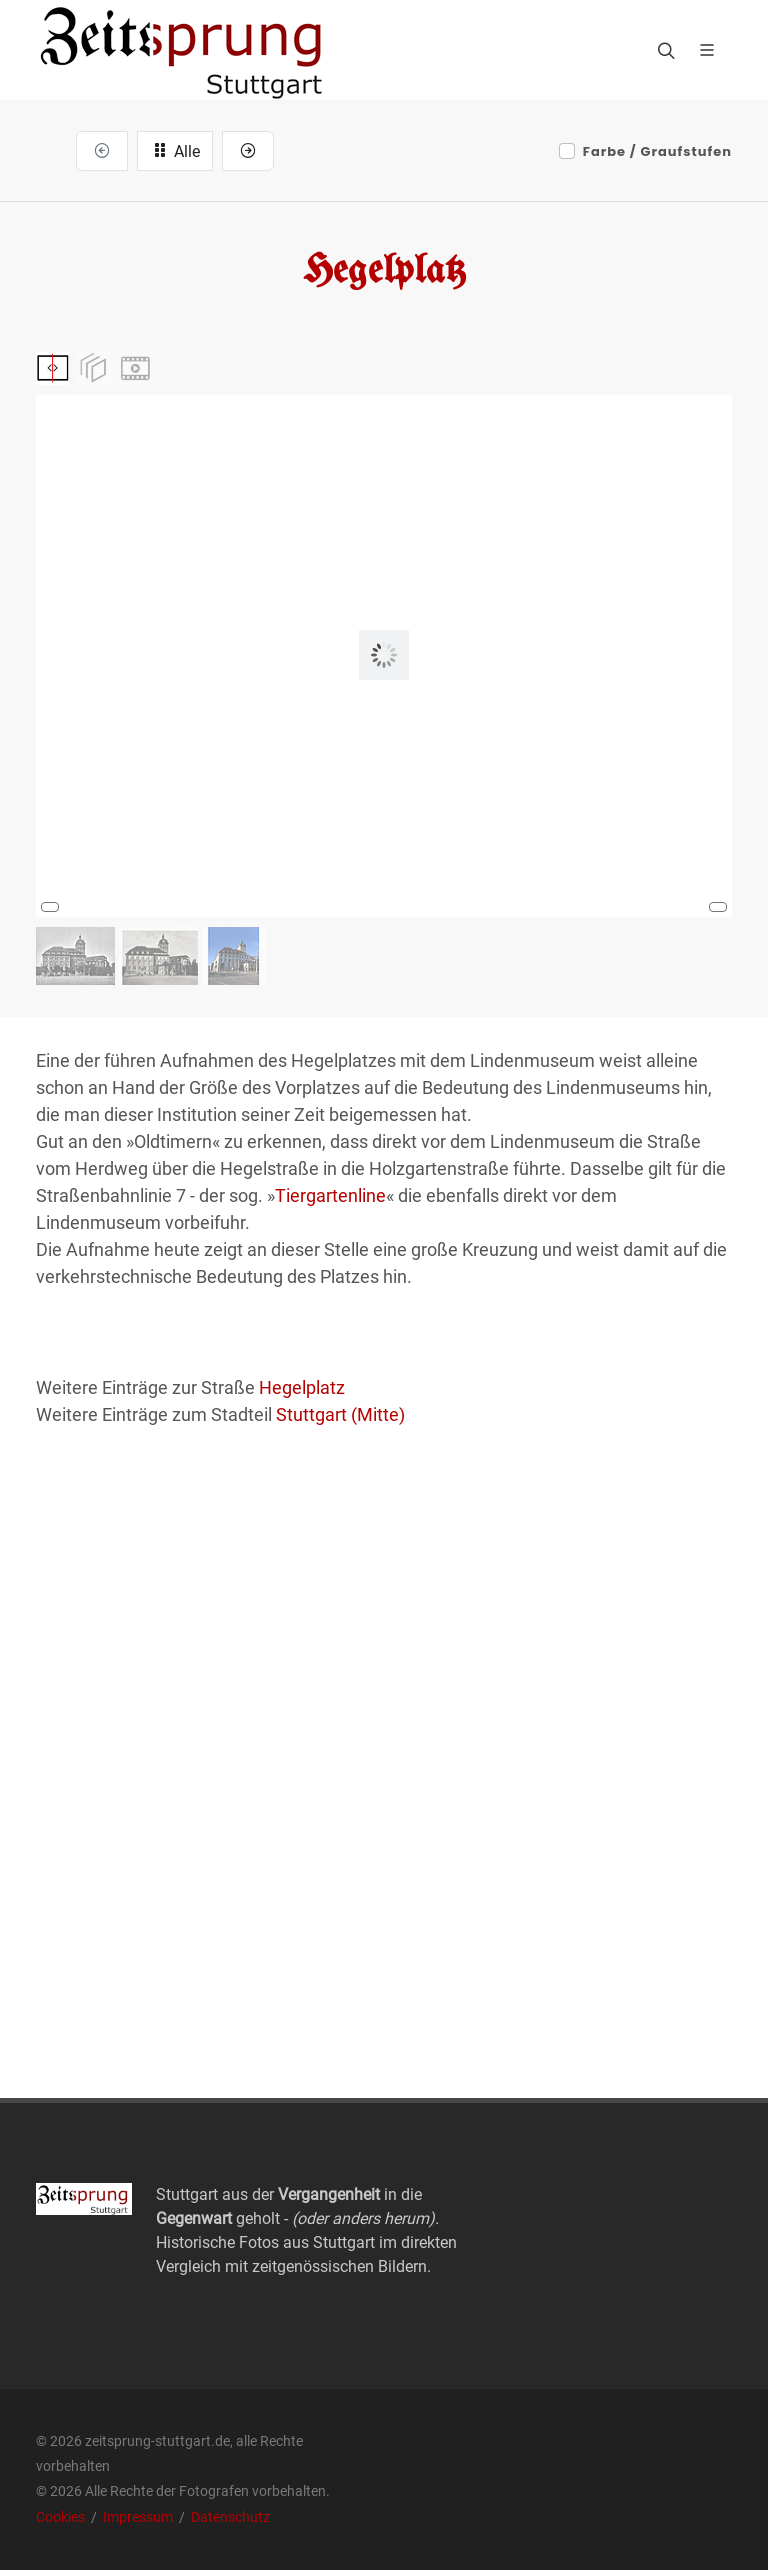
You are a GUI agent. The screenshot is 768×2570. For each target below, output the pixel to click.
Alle (175, 150)
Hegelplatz (302, 1387)
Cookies (62, 2517)
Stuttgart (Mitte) (340, 1414)
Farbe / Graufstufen (657, 151)
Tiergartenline (330, 1195)
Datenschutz (230, 2517)
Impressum (139, 2517)
